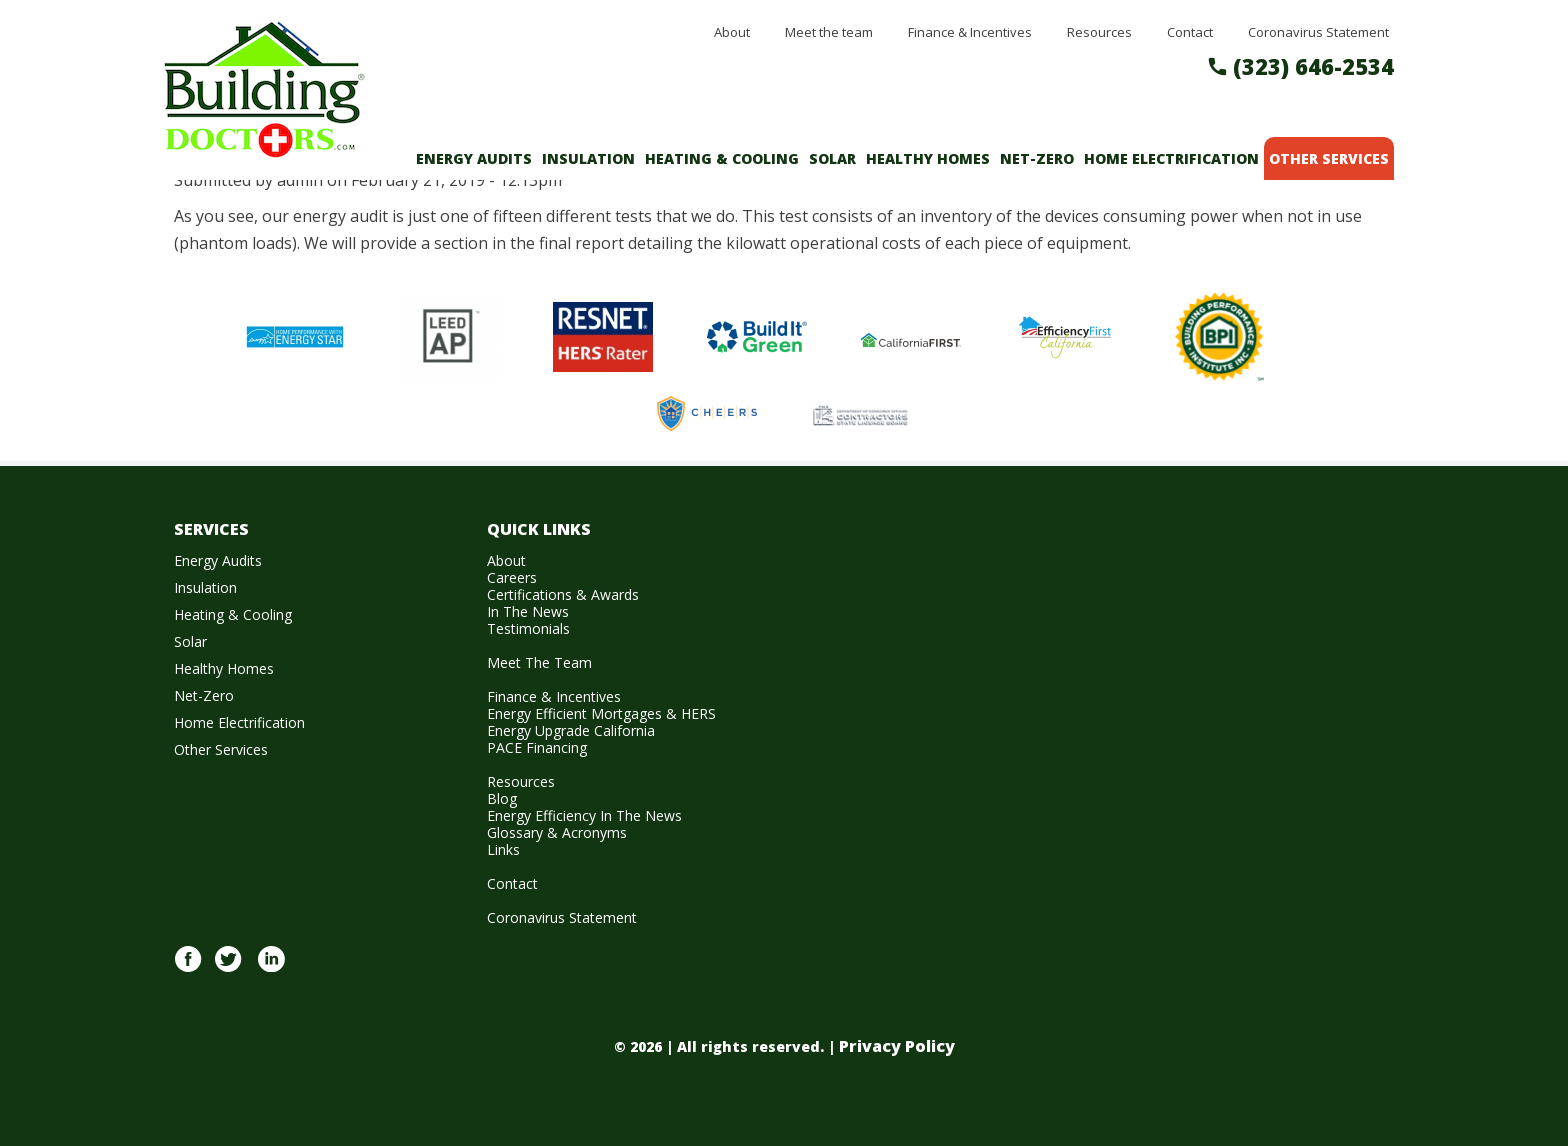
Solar (832, 158)
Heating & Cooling (722, 158)
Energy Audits (474, 158)
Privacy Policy (897, 1046)
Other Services (1329, 158)
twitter (228, 970)
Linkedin (271, 970)
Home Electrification (1171, 158)
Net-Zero (1037, 158)
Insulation (588, 158)
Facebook (188, 970)
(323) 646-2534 (1313, 66)
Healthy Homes (928, 158)
